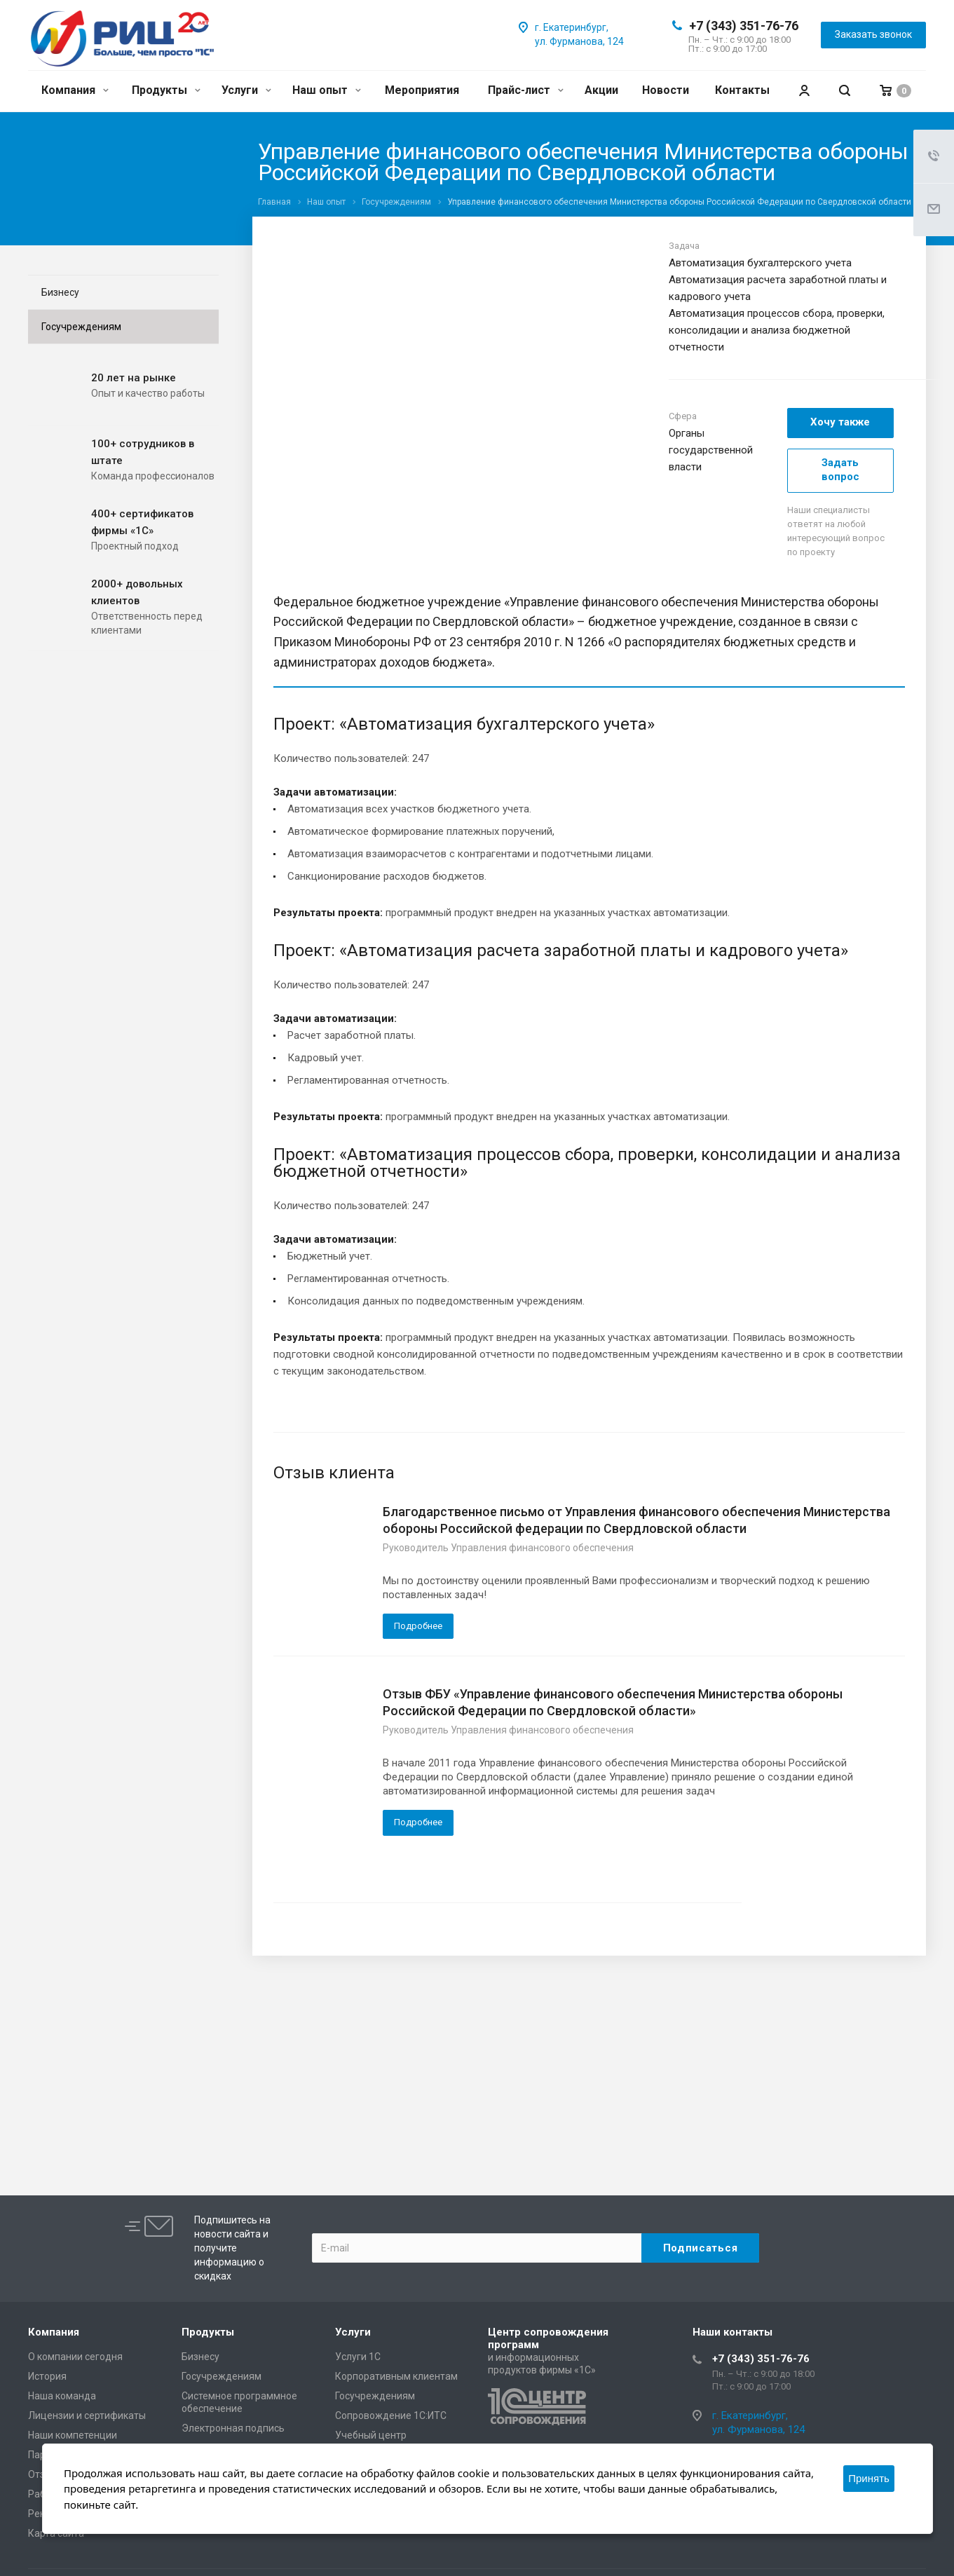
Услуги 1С (358, 2356)
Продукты (166, 90)
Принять (869, 2478)
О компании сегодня (75, 2356)
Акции (601, 90)
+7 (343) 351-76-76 (743, 25)
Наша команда (62, 2395)
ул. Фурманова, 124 (579, 41)
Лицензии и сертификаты (87, 2415)
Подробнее (418, 1626)
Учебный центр (371, 2435)
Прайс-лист (526, 90)
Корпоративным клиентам (396, 2376)
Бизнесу (60, 292)
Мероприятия (422, 90)
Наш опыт (326, 90)
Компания (75, 90)
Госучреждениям (81, 326)
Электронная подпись (233, 2428)
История (47, 2376)
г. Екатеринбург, (571, 27)
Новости (665, 90)
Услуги (246, 90)
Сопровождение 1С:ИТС (391, 2415)
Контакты (742, 90)
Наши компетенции (72, 2435)
